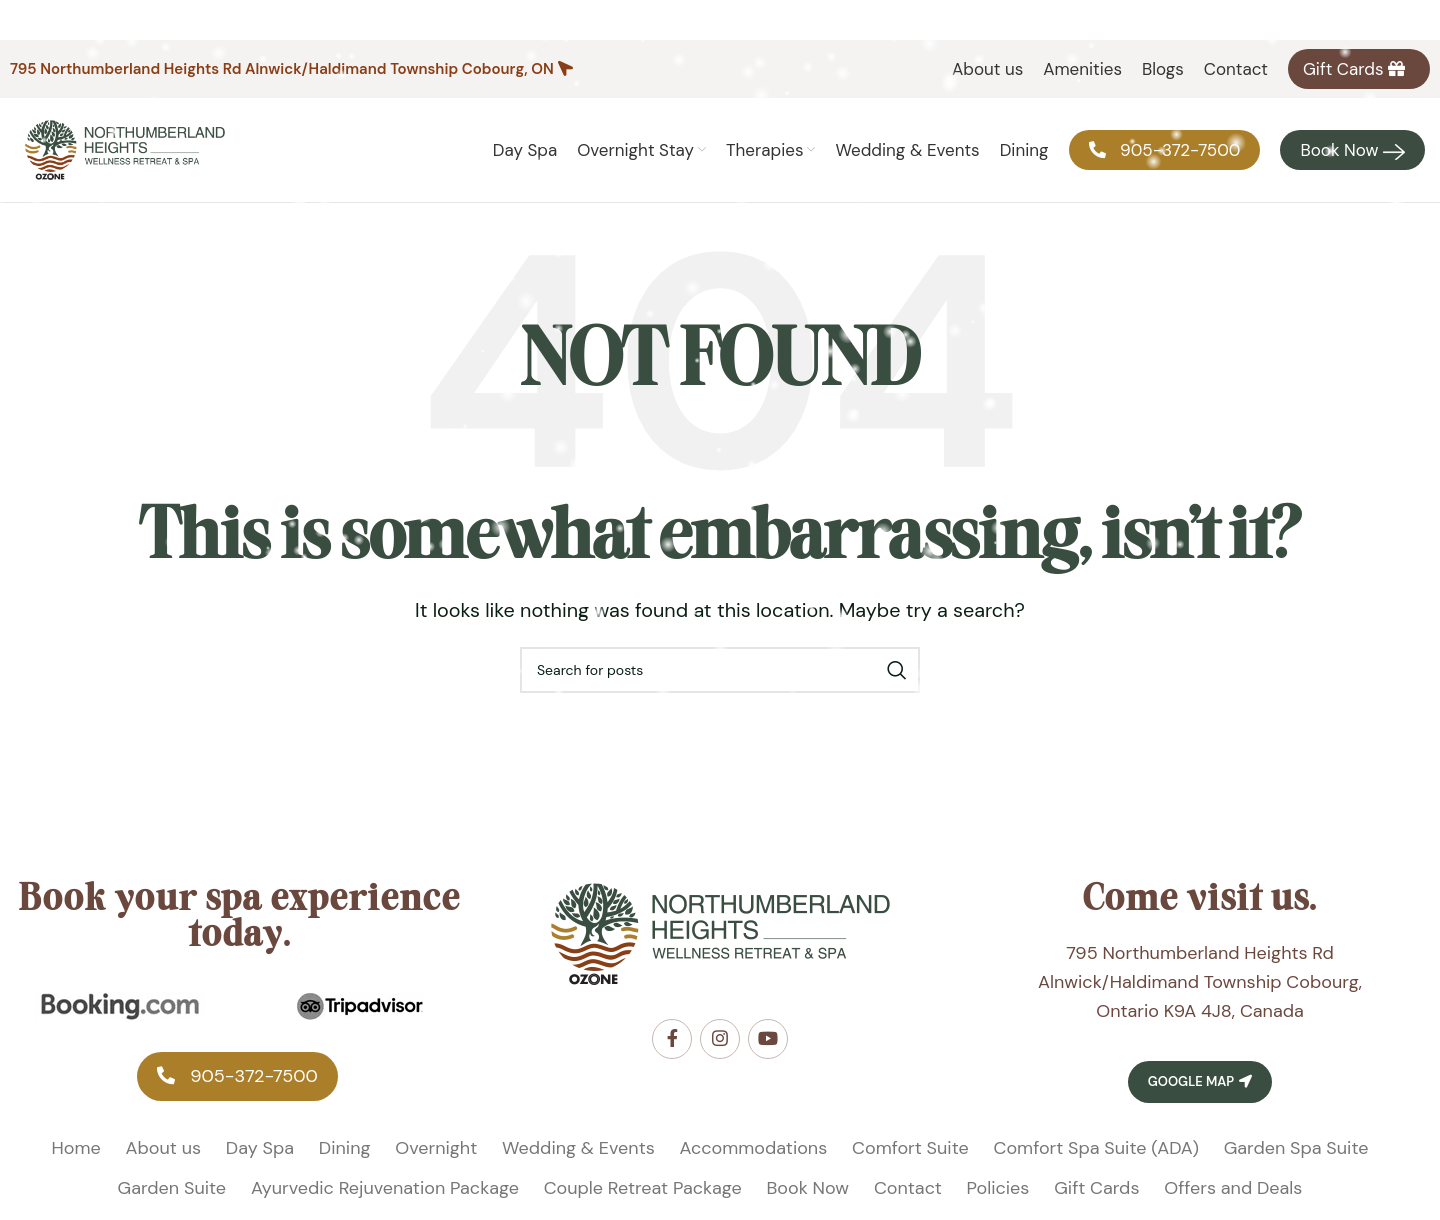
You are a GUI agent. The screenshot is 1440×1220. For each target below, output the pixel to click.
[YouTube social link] (768, 1039)
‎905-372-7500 (237, 1076)
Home (76, 1148)
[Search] (720, 670)
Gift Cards (1096, 1188)
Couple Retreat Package (643, 1188)
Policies (998, 1188)
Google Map (1200, 1081)
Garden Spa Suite (1296, 1148)
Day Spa (260, 1148)
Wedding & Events (578, 1148)
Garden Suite (172, 1188)
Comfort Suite (910, 1148)
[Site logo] (125, 149)
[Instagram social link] (720, 1039)
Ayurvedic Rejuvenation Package (385, 1188)
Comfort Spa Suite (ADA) (1096, 1148)
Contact (908, 1188)
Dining (345, 1148)
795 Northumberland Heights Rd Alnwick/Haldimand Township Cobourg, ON (282, 69)
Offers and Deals (1233, 1188)
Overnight (436, 1148)
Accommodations (754, 1148)
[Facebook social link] (672, 1039)
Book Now (808, 1188)
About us (163, 1148)
